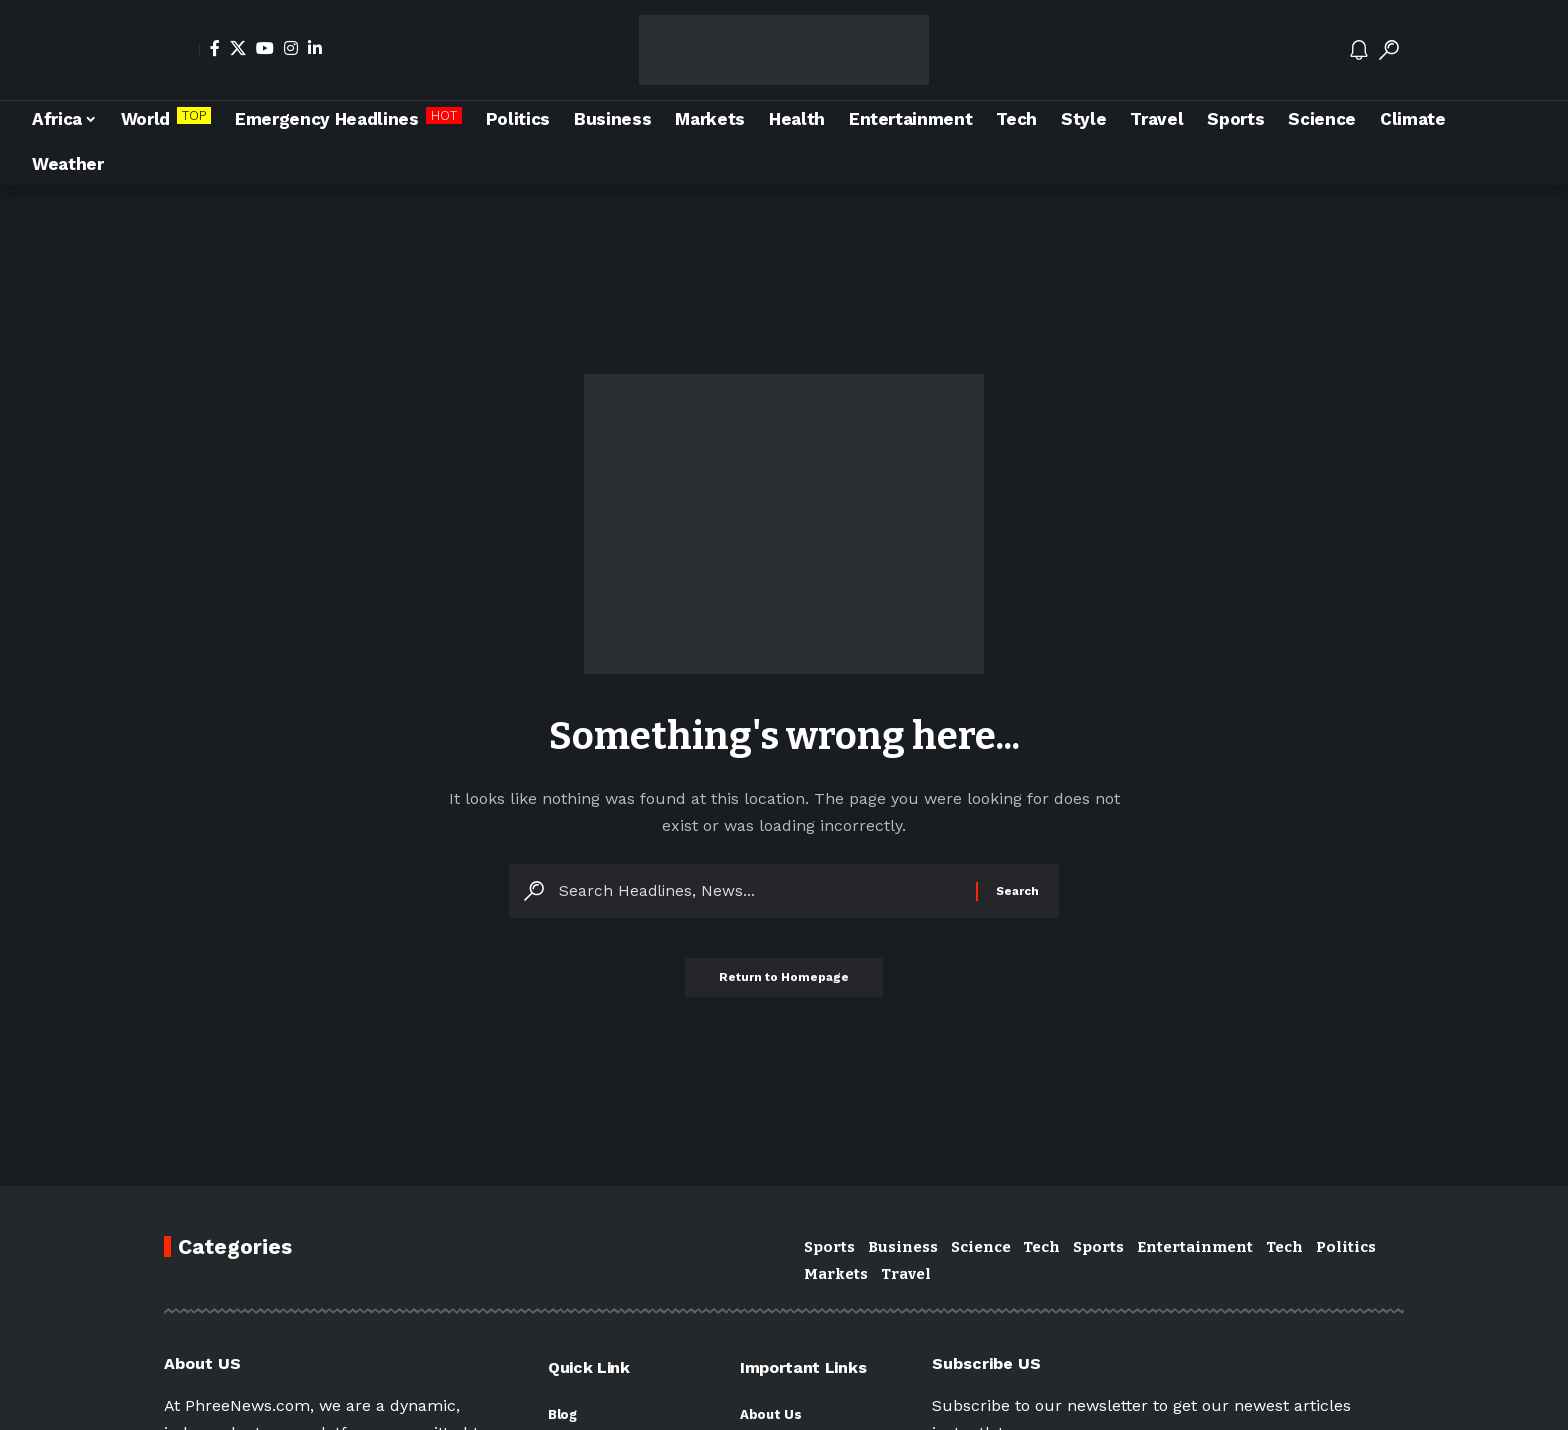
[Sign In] (182, 50)
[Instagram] (291, 48)
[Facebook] (215, 48)
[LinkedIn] (315, 48)
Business (903, 1247)
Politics (1346, 1247)
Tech (1041, 1247)
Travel (906, 1274)
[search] (1389, 50)
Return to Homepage (784, 984)
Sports (829, 1247)
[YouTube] (265, 48)
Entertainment (1195, 1247)
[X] (238, 48)
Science (981, 1247)
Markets (836, 1274)
